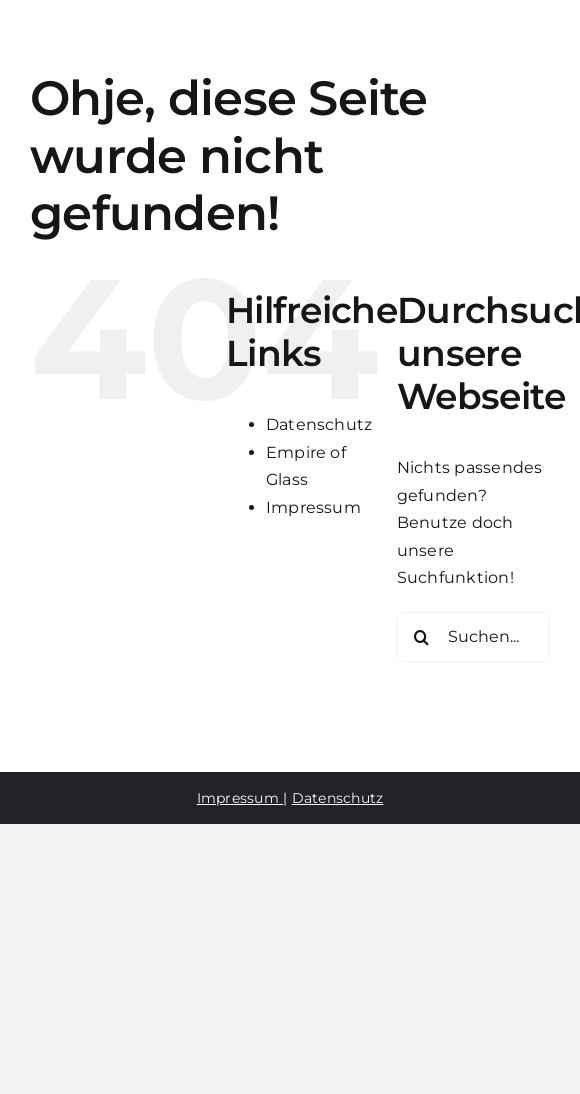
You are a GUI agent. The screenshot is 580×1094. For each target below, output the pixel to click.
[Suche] (422, 637)
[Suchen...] (473, 637)
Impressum (313, 507)
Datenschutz (319, 424)
